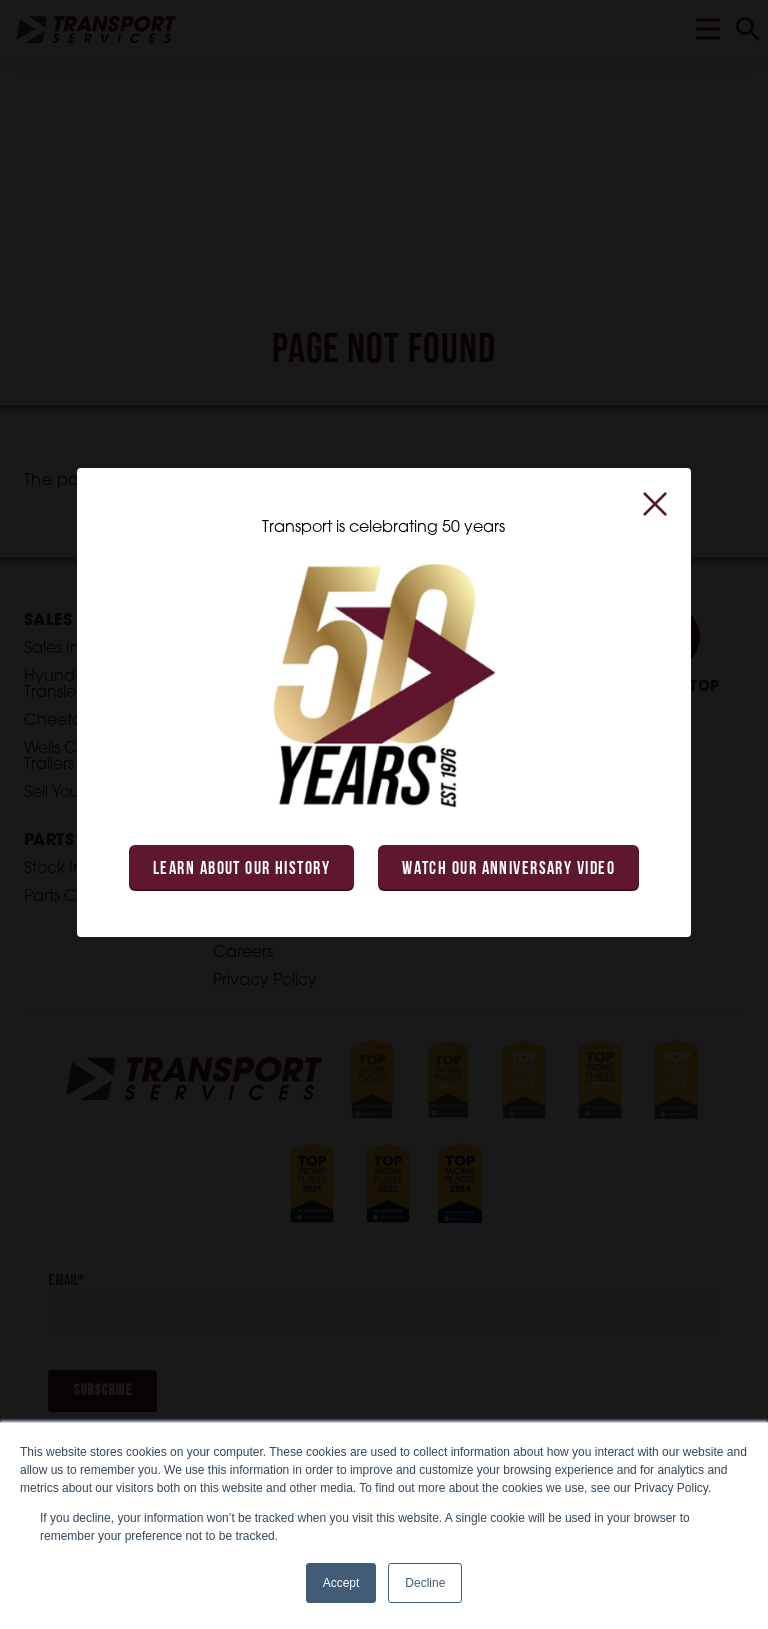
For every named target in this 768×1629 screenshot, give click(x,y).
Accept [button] (341, 1583)
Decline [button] (425, 1583)
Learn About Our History (241, 869)
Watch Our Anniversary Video (508, 869)
